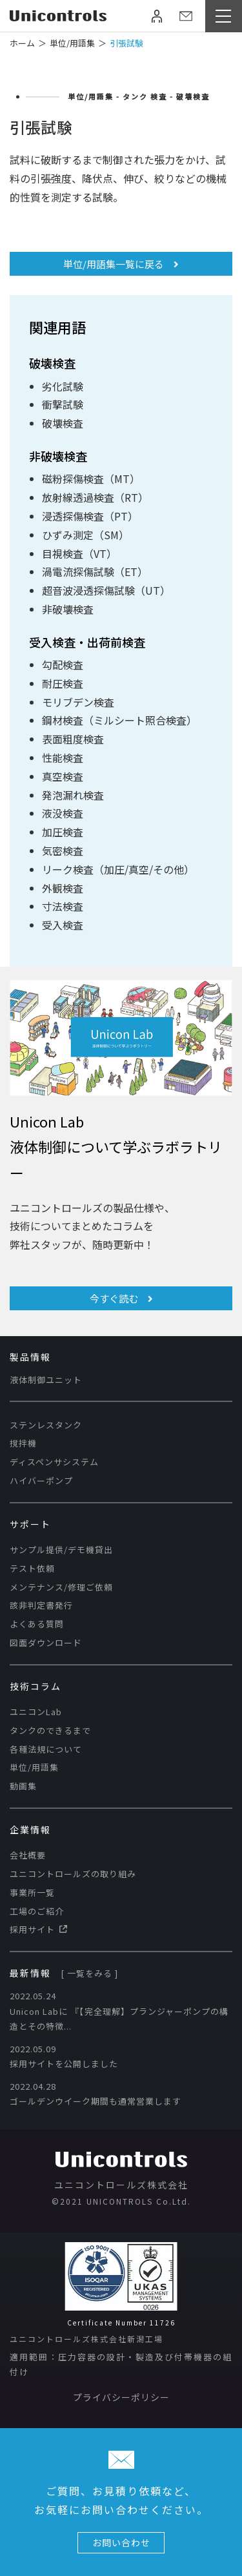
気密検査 (62, 850)
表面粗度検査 (73, 739)
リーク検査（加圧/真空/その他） (118, 869)
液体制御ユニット (46, 1380)
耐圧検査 (62, 683)
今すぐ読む (121, 1298)
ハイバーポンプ (41, 1480)
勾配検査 (62, 664)
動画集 (23, 1786)
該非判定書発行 (41, 1605)
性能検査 (62, 757)
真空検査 (62, 776)
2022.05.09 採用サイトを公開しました (64, 2056)
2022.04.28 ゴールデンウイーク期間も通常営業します (95, 2093)
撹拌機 (23, 1443)
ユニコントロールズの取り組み (73, 1874)
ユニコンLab (36, 1711)
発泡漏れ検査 (73, 795)
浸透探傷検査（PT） (90, 516)
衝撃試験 (62, 404)
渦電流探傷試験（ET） (95, 571)
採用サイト (38, 1929)
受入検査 (62, 925)
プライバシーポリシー (121, 2397)
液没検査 (62, 813)
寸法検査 (62, 906)
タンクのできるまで (50, 1730)
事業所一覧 (32, 1892)
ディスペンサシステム (54, 1462)
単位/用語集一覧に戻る (121, 264)
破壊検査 (62, 423)
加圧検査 (62, 832)
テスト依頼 (32, 1568)
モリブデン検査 (78, 702)
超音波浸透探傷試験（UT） (106, 590)
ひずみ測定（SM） (85, 534)
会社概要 (28, 1855)
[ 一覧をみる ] (89, 1973)
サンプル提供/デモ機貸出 (61, 1549)
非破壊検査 (68, 609)
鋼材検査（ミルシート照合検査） (119, 720)
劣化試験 (62, 386)
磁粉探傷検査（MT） (91, 478)
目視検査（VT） (79, 553)
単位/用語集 (34, 1767)
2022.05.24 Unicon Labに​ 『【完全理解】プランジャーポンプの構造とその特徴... (119, 2011)
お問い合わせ (121, 2542)
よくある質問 (37, 1624)
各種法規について (46, 1749)
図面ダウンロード (46, 1642)
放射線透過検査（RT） (95, 497)
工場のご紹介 (37, 1911)
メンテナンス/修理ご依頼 (61, 1587)
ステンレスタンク (46, 1425)
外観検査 (62, 888)
